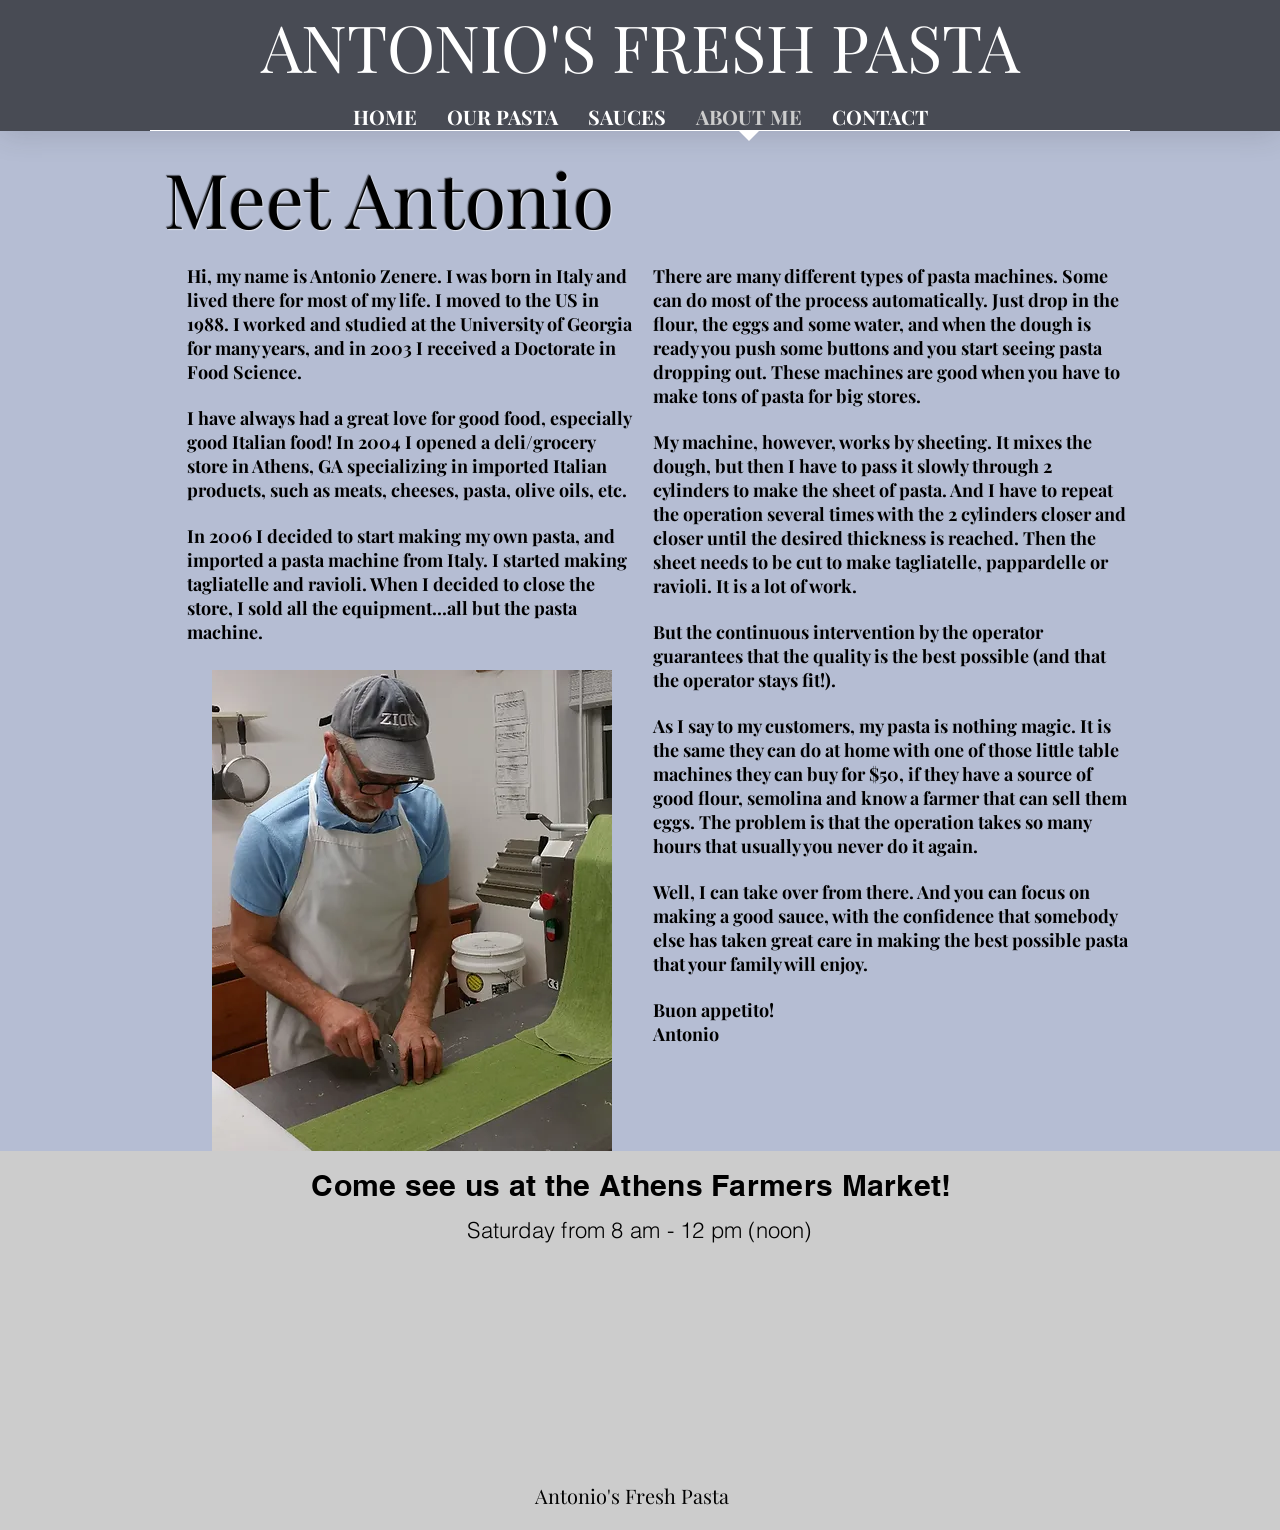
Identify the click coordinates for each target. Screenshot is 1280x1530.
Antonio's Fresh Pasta (632, 1495)
